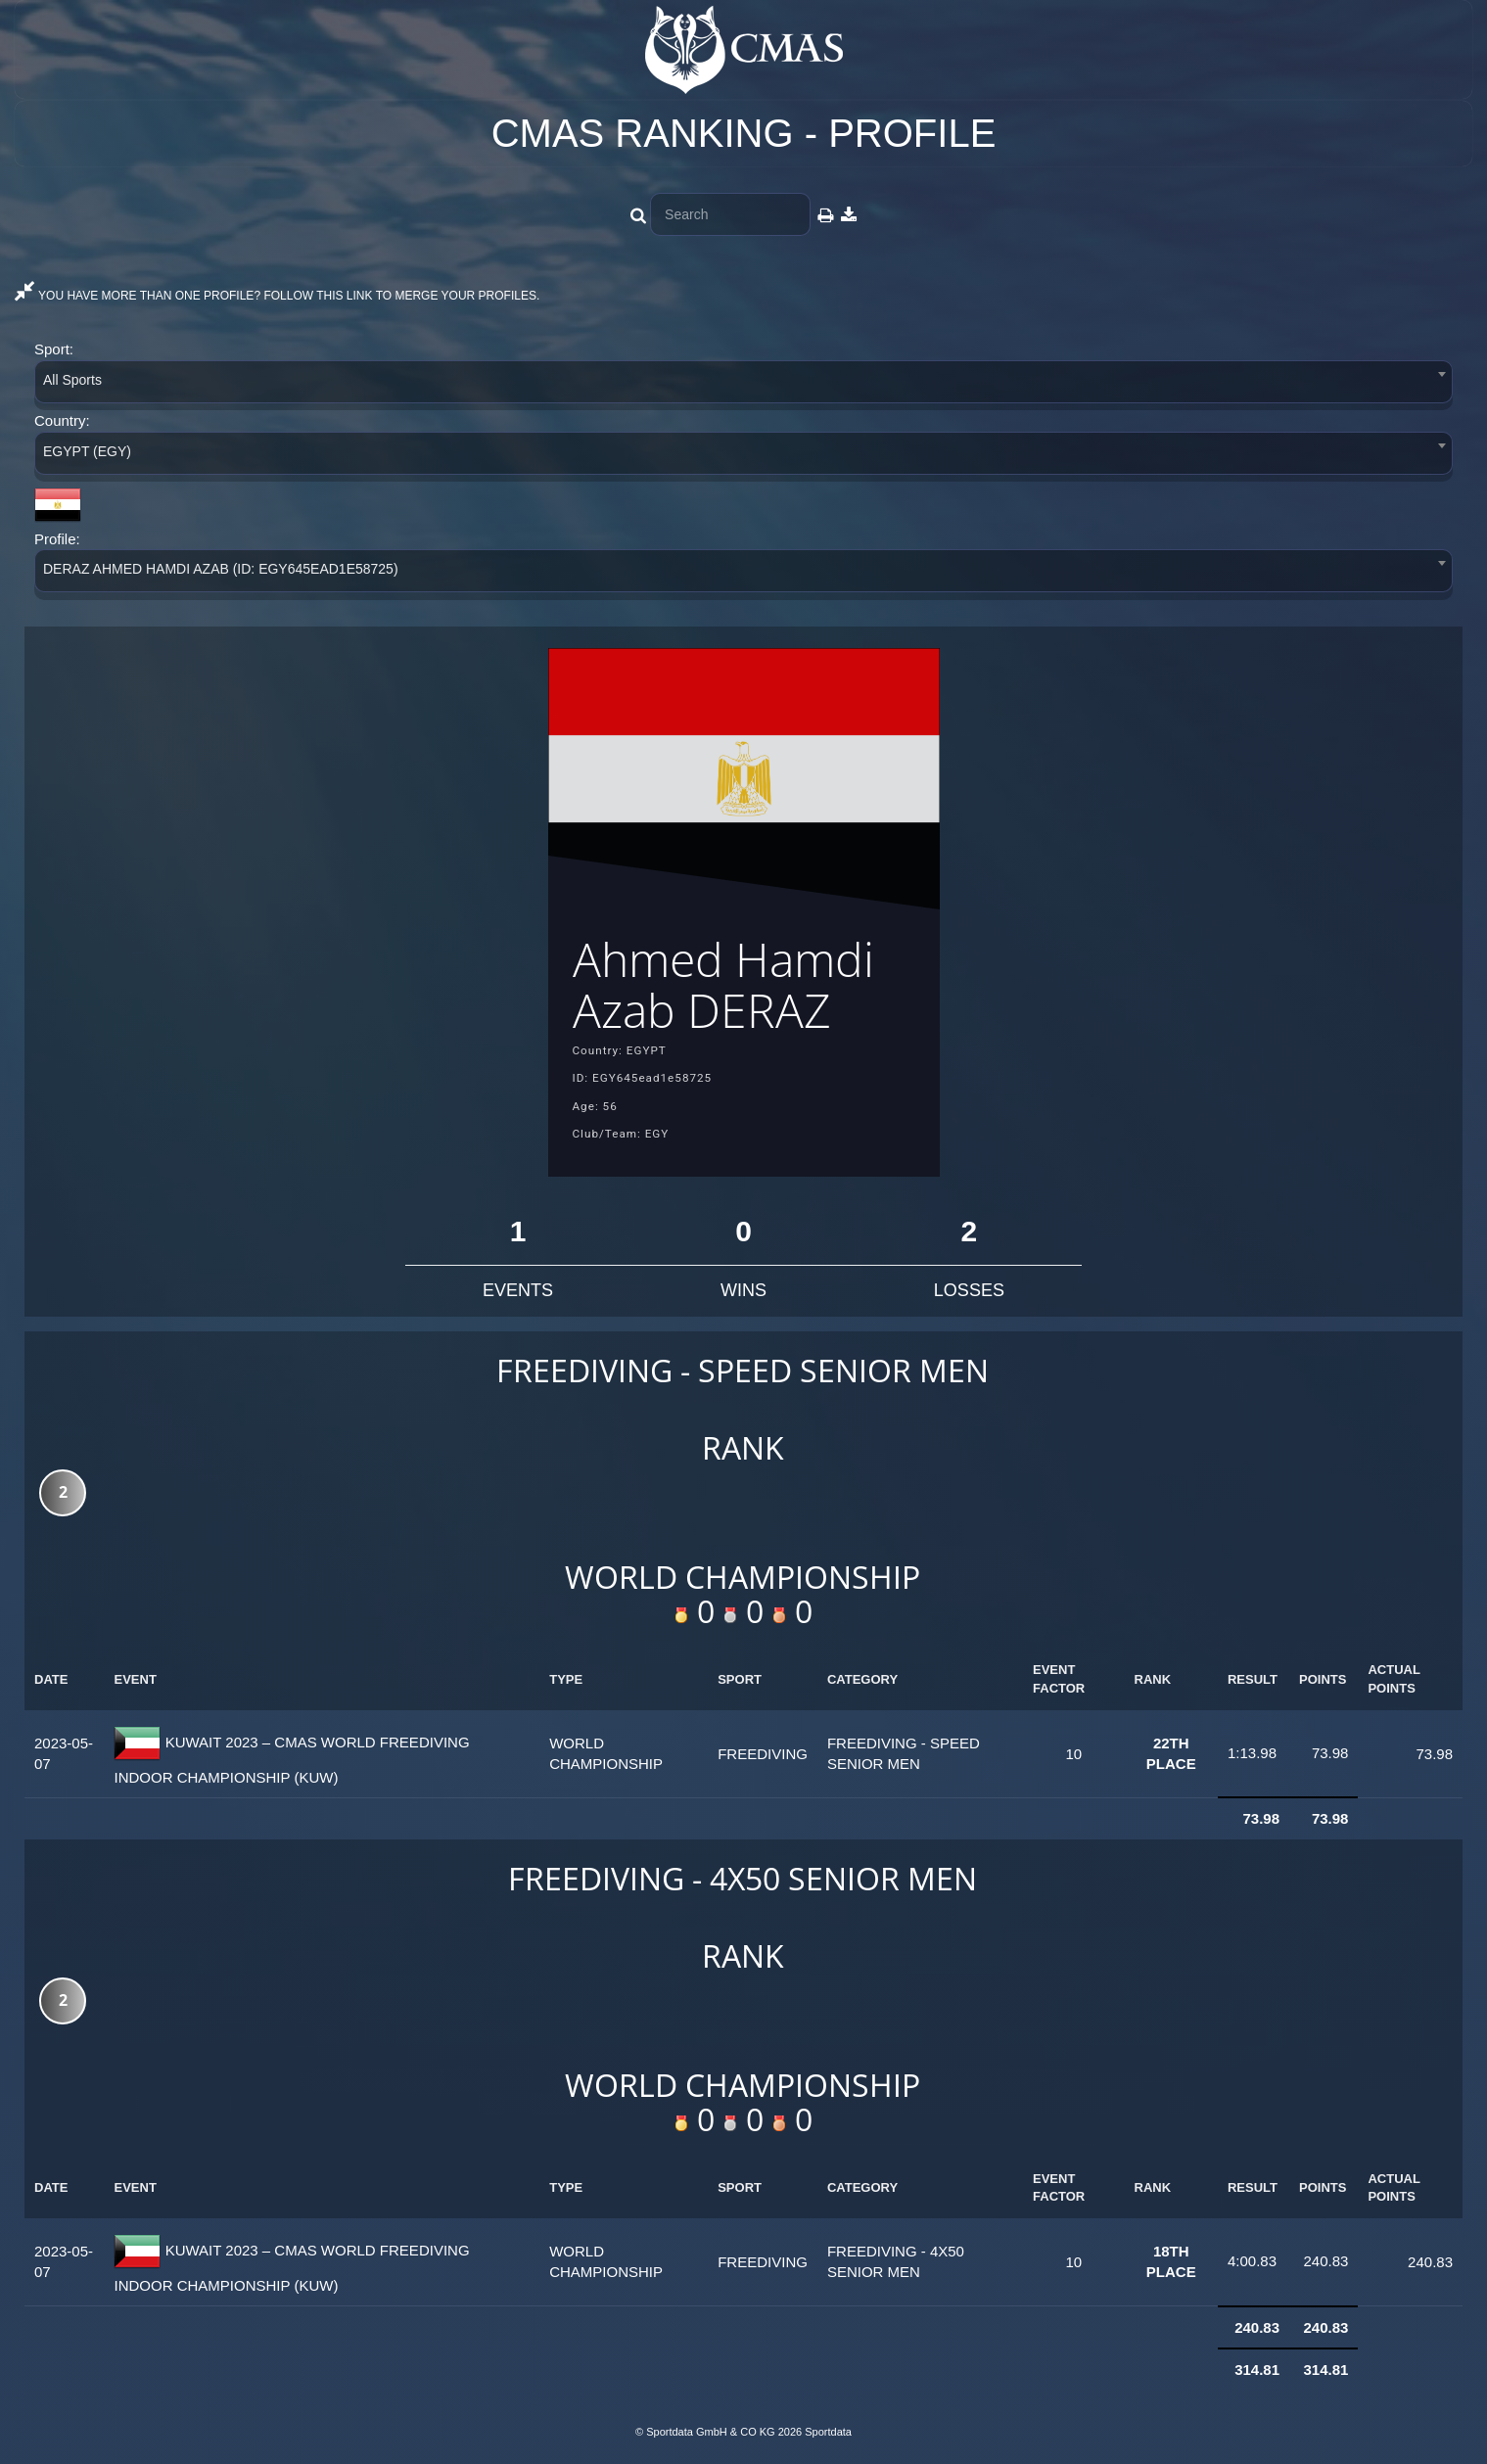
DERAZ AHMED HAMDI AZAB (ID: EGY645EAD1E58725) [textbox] (220, 569)
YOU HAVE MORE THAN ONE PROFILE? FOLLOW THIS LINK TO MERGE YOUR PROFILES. (277, 295)
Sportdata (828, 2432)
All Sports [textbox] (72, 380)
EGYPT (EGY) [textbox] (87, 451)
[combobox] (743, 385)
